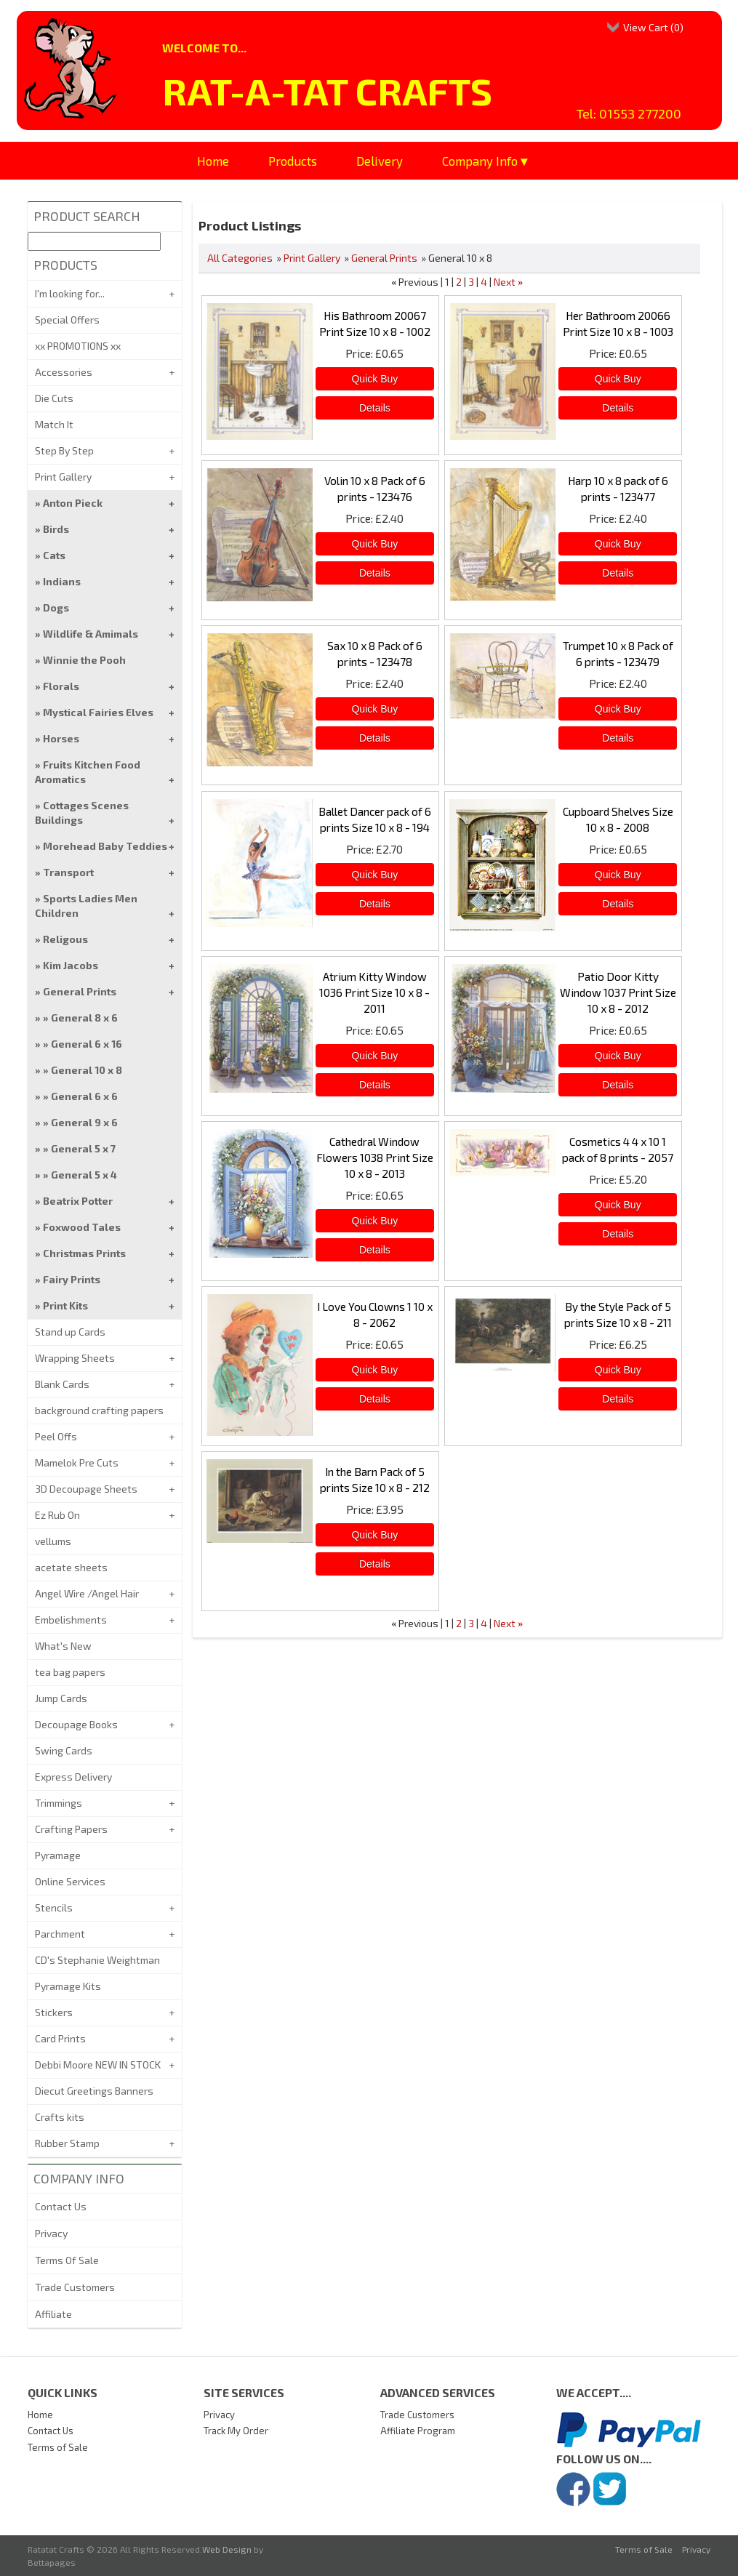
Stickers (54, 2012)
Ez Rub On (57, 1515)
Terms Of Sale (67, 2260)
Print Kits (65, 1305)
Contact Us (61, 2206)
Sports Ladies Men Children (86, 905)
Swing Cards (63, 1750)
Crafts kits (59, 2117)
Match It (54, 424)
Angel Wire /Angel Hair (87, 1593)
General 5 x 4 (84, 1174)
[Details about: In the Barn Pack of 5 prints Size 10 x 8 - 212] (375, 1564)
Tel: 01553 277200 (629, 113)
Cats (54, 555)
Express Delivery (73, 1776)
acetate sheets (71, 1567)
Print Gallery (312, 258)
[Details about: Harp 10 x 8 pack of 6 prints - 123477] (617, 573)
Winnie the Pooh (84, 660)
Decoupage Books (76, 1724)
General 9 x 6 (84, 1122)
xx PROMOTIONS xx (78, 346)
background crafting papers (99, 1410)
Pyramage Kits (68, 1986)
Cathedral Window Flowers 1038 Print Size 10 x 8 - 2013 (374, 1157)
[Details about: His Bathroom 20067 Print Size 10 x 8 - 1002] (375, 408)
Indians (62, 581)
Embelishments (71, 1619)
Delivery (379, 160)
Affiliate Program (417, 2430)
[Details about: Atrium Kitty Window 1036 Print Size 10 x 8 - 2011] (375, 1084)
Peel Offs (56, 1436)
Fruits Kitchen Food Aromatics (87, 771)
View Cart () (653, 27)
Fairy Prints (71, 1279)
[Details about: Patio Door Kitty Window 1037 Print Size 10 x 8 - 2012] (617, 1084)
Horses (61, 738)
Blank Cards (62, 1384)
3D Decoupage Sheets (86, 1488)
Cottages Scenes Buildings (82, 812)
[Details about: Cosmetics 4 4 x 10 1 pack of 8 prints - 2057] (617, 1233)
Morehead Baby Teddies (105, 846)
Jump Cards (61, 1698)
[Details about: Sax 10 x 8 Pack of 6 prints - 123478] (375, 738)
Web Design (227, 2549)
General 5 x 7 (83, 1148)
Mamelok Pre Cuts (77, 1462)
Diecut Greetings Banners (94, 2091)
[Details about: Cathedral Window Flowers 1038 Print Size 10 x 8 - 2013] (375, 1249)
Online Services (70, 1881)
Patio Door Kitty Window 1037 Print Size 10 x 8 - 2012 (618, 992)
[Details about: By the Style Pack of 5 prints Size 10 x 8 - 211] (617, 1399)
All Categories (240, 258)
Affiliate (53, 2314)
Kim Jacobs (70, 965)
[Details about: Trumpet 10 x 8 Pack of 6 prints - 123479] (617, 738)
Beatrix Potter (78, 1201)
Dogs (56, 607)
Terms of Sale (58, 2447)
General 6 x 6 (84, 1096)
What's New (63, 1646)
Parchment (60, 1933)
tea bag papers (70, 1672)
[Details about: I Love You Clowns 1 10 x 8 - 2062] (375, 1399)
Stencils (54, 1907)
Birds (56, 529)
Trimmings (58, 1803)
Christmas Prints (84, 1253)
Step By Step (64, 450)
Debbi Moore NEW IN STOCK (98, 2064)
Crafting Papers (71, 1829)
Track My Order (236, 2430)
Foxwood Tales (82, 1227)
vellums (53, 1541)
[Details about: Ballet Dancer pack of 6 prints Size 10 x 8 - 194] (375, 903)
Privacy (51, 2233)
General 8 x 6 (84, 1017)
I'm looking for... (70, 293)
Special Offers (67, 319)
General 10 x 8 (86, 1070)
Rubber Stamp (67, 2143)
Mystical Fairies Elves (98, 712)
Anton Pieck (73, 503)
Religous (65, 939)
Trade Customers (75, 2287)
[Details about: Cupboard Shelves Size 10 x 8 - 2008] (617, 903)
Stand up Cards (70, 1331)
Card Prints (60, 2038)
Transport (68, 872)
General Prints (384, 258)
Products (292, 160)
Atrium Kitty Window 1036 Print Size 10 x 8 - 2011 (374, 992)
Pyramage (58, 1855)
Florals (61, 686)
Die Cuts (54, 398)
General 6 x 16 (86, 1044)
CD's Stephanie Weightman (97, 1960)
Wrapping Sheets (75, 1358)
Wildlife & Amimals (90, 633)
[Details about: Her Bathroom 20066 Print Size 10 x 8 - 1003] (617, 408)
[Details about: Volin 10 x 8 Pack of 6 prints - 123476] (375, 573)
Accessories (63, 372)
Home (213, 160)
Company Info (480, 160)
